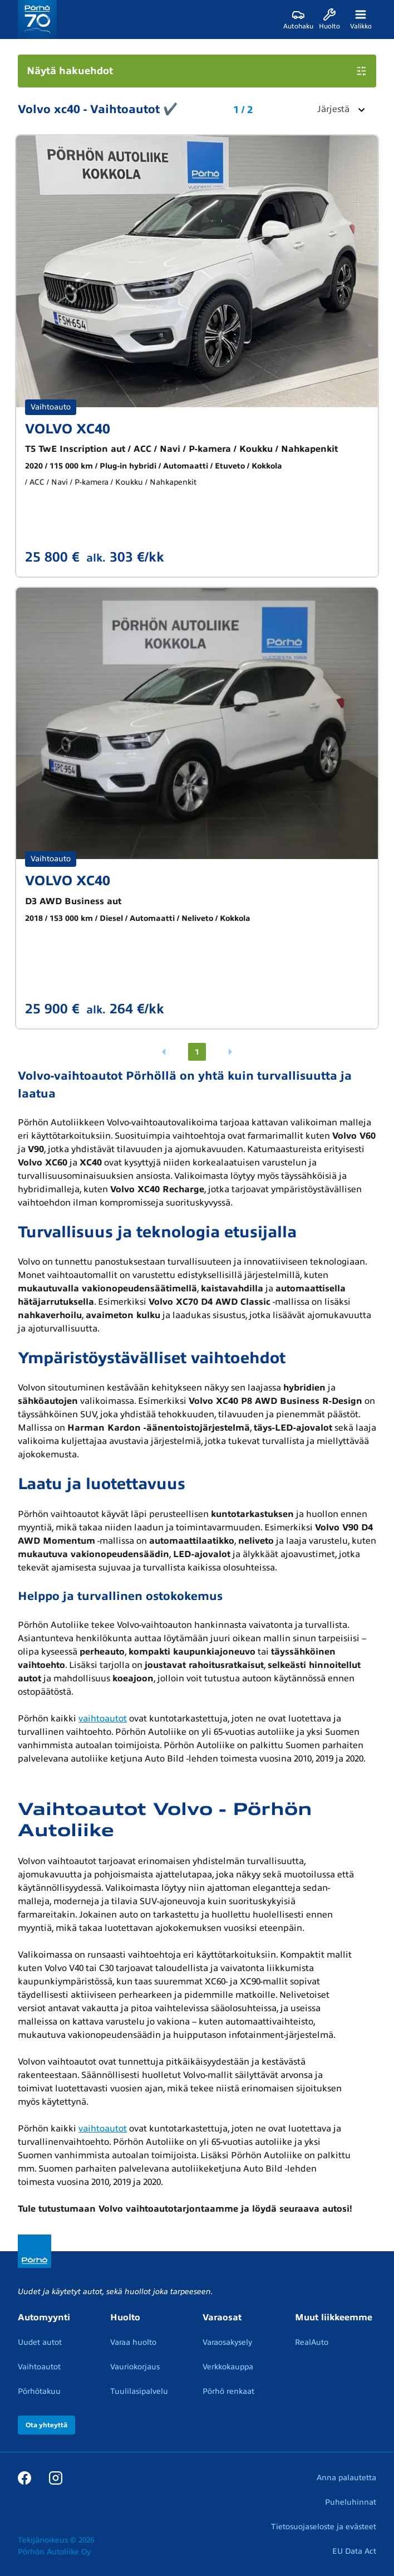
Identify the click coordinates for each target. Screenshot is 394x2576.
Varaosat (222, 2317)
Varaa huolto (133, 2342)
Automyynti (44, 2317)
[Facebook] (24, 2477)
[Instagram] (55, 2477)
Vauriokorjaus (135, 2367)
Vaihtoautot (39, 2367)
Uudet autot (40, 2342)
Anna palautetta (346, 2477)
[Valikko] (360, 19)
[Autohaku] (298, 19)
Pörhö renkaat (228, 2391)
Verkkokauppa (228, 2367)
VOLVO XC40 (67, 429)
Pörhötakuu (39, 2391)
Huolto (125, 2317)
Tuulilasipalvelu (139, 2391)
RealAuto (311, 2342)
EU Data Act (354, 2551)
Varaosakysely (227, 2342)
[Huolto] (329, 19)
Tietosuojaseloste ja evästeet (323, 2527)
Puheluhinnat (350, 2502)
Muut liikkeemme (333, 2317)
